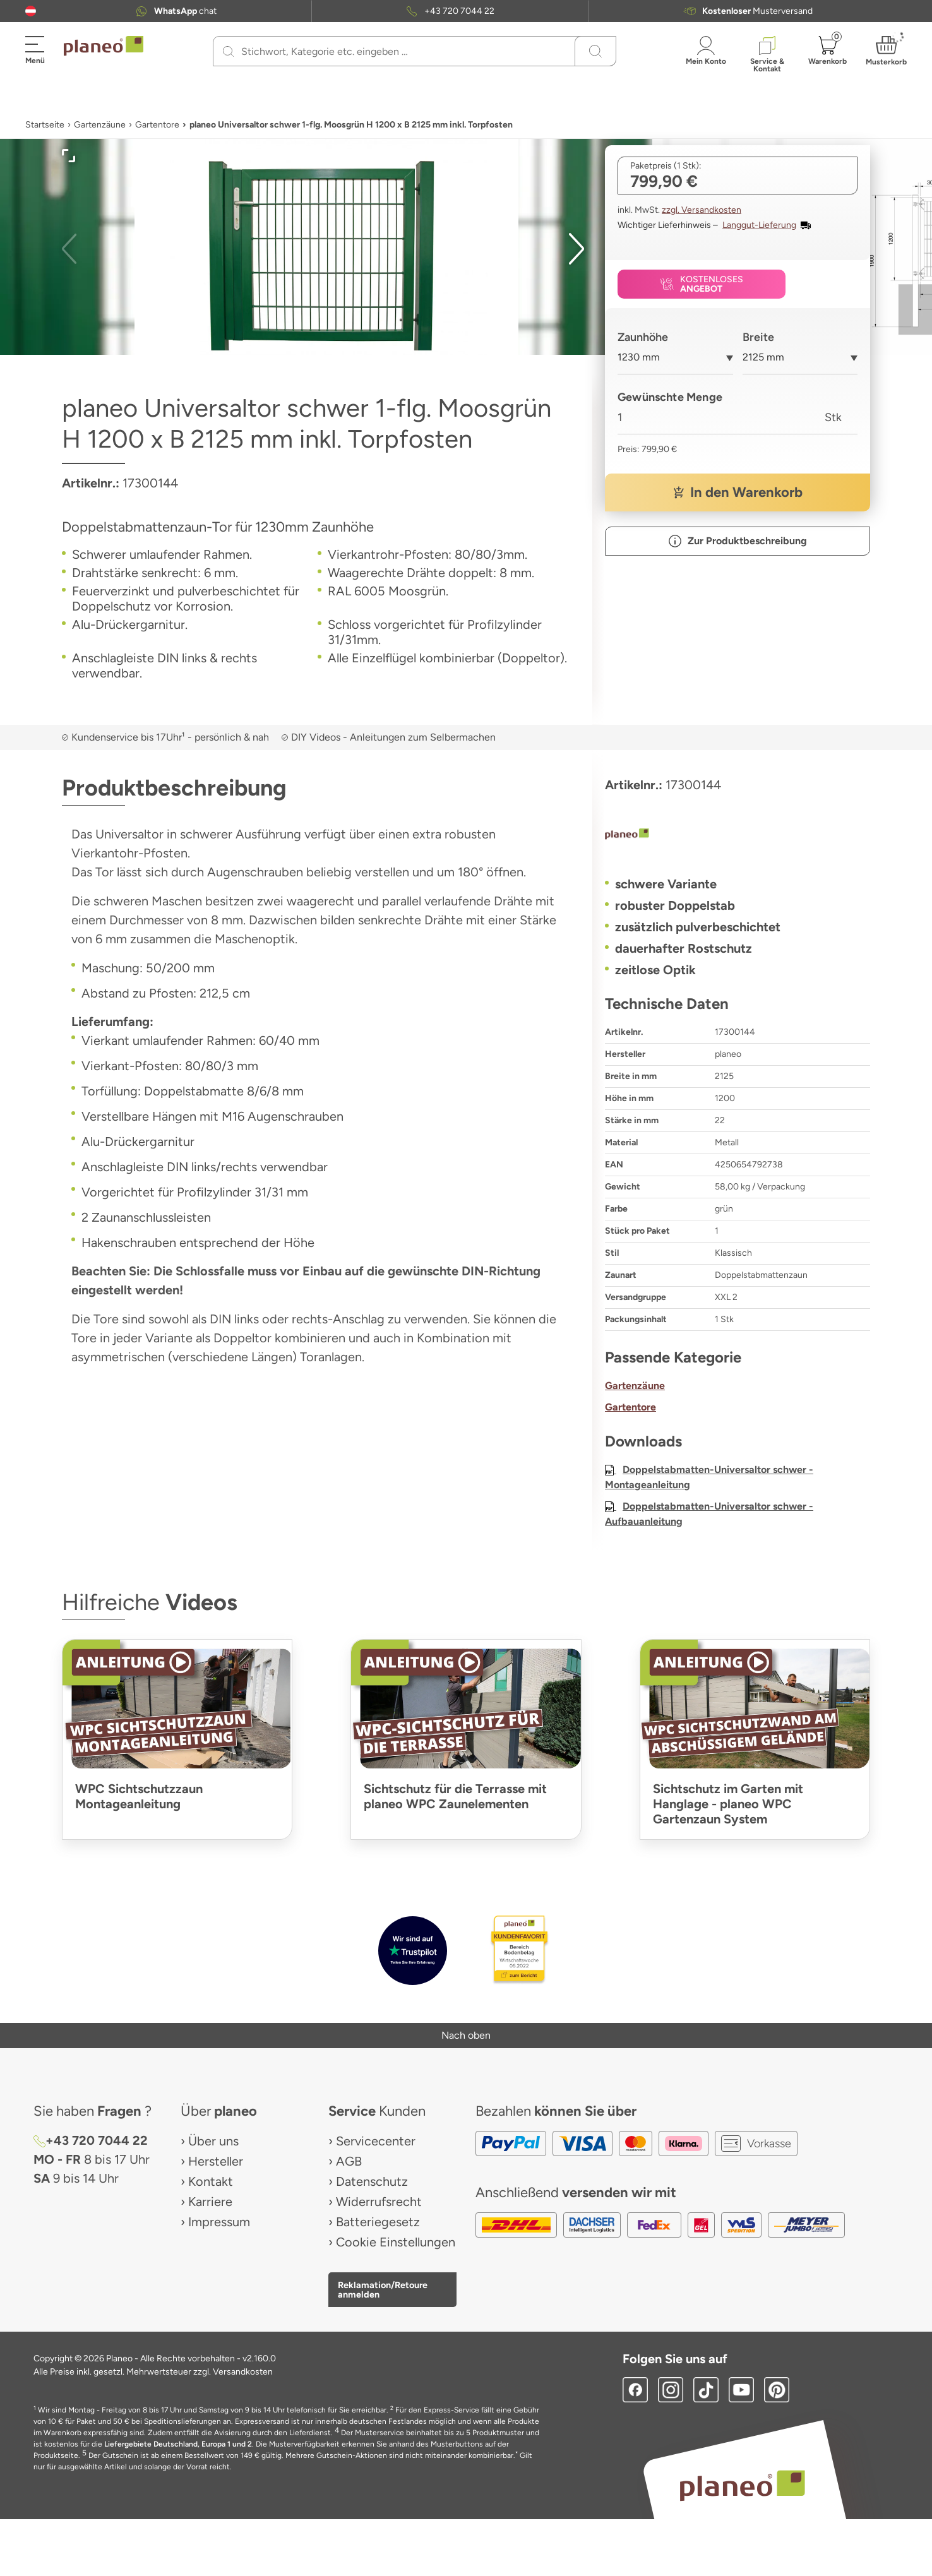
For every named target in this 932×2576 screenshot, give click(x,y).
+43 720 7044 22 (459, 11)
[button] (30, 11)
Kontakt (210, 2181)
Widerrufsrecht (379, 2201)
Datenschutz (372, 2181)
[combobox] (675, 362)
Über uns (213, 2141)
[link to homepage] (103, 46)
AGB (349, 2161)
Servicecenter (375, 2141)
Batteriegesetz (378, 2221)
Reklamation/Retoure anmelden (382, 2289)
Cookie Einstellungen (395, 2242)
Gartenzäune (100, 124)
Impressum (219, 2221)
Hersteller (215, 2161)
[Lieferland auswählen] (30, 11)
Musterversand (757, 11)
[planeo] (737, 835)
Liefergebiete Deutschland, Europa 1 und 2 (178, 2444)
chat (185, 11)
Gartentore (157, 124)
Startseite (44, 124)
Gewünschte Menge (670, 397)
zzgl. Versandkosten (701, 210)
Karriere (210, 2201)
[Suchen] (228, 51)
